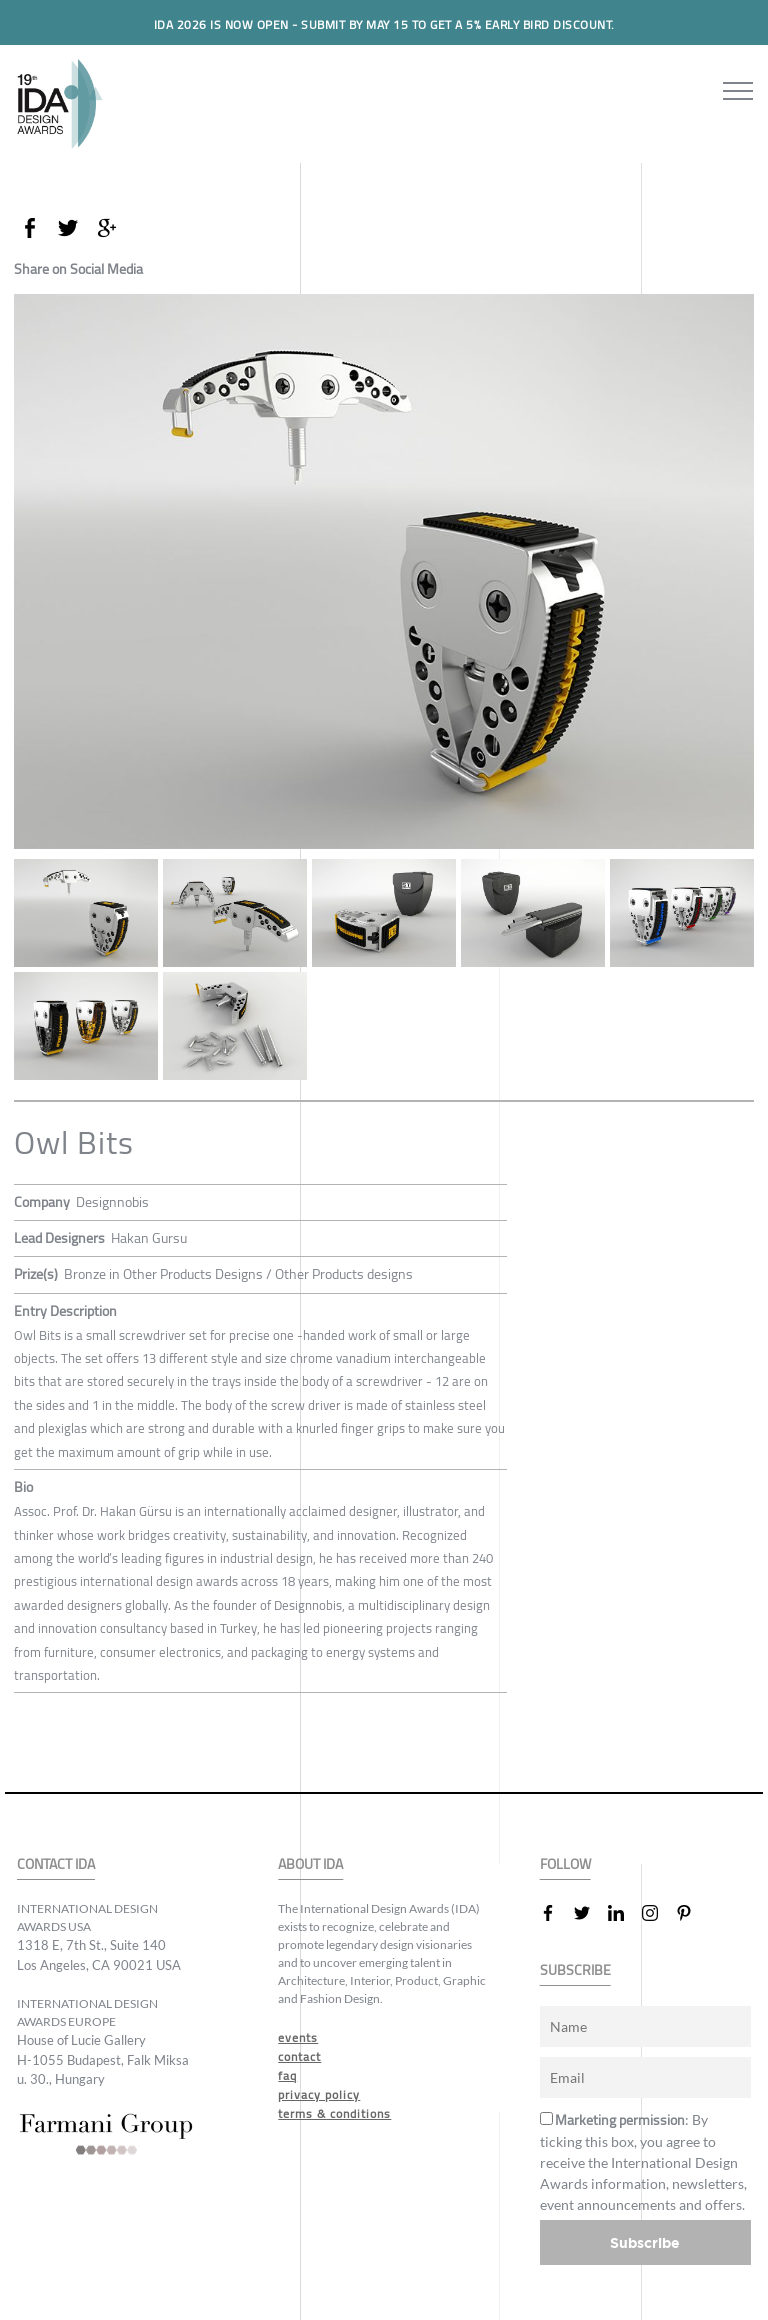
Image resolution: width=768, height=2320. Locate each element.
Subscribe (645, 2242)
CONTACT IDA (56, 1864)
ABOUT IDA (310, 1864)
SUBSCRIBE (575, 1970)
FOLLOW (565, 1864)
